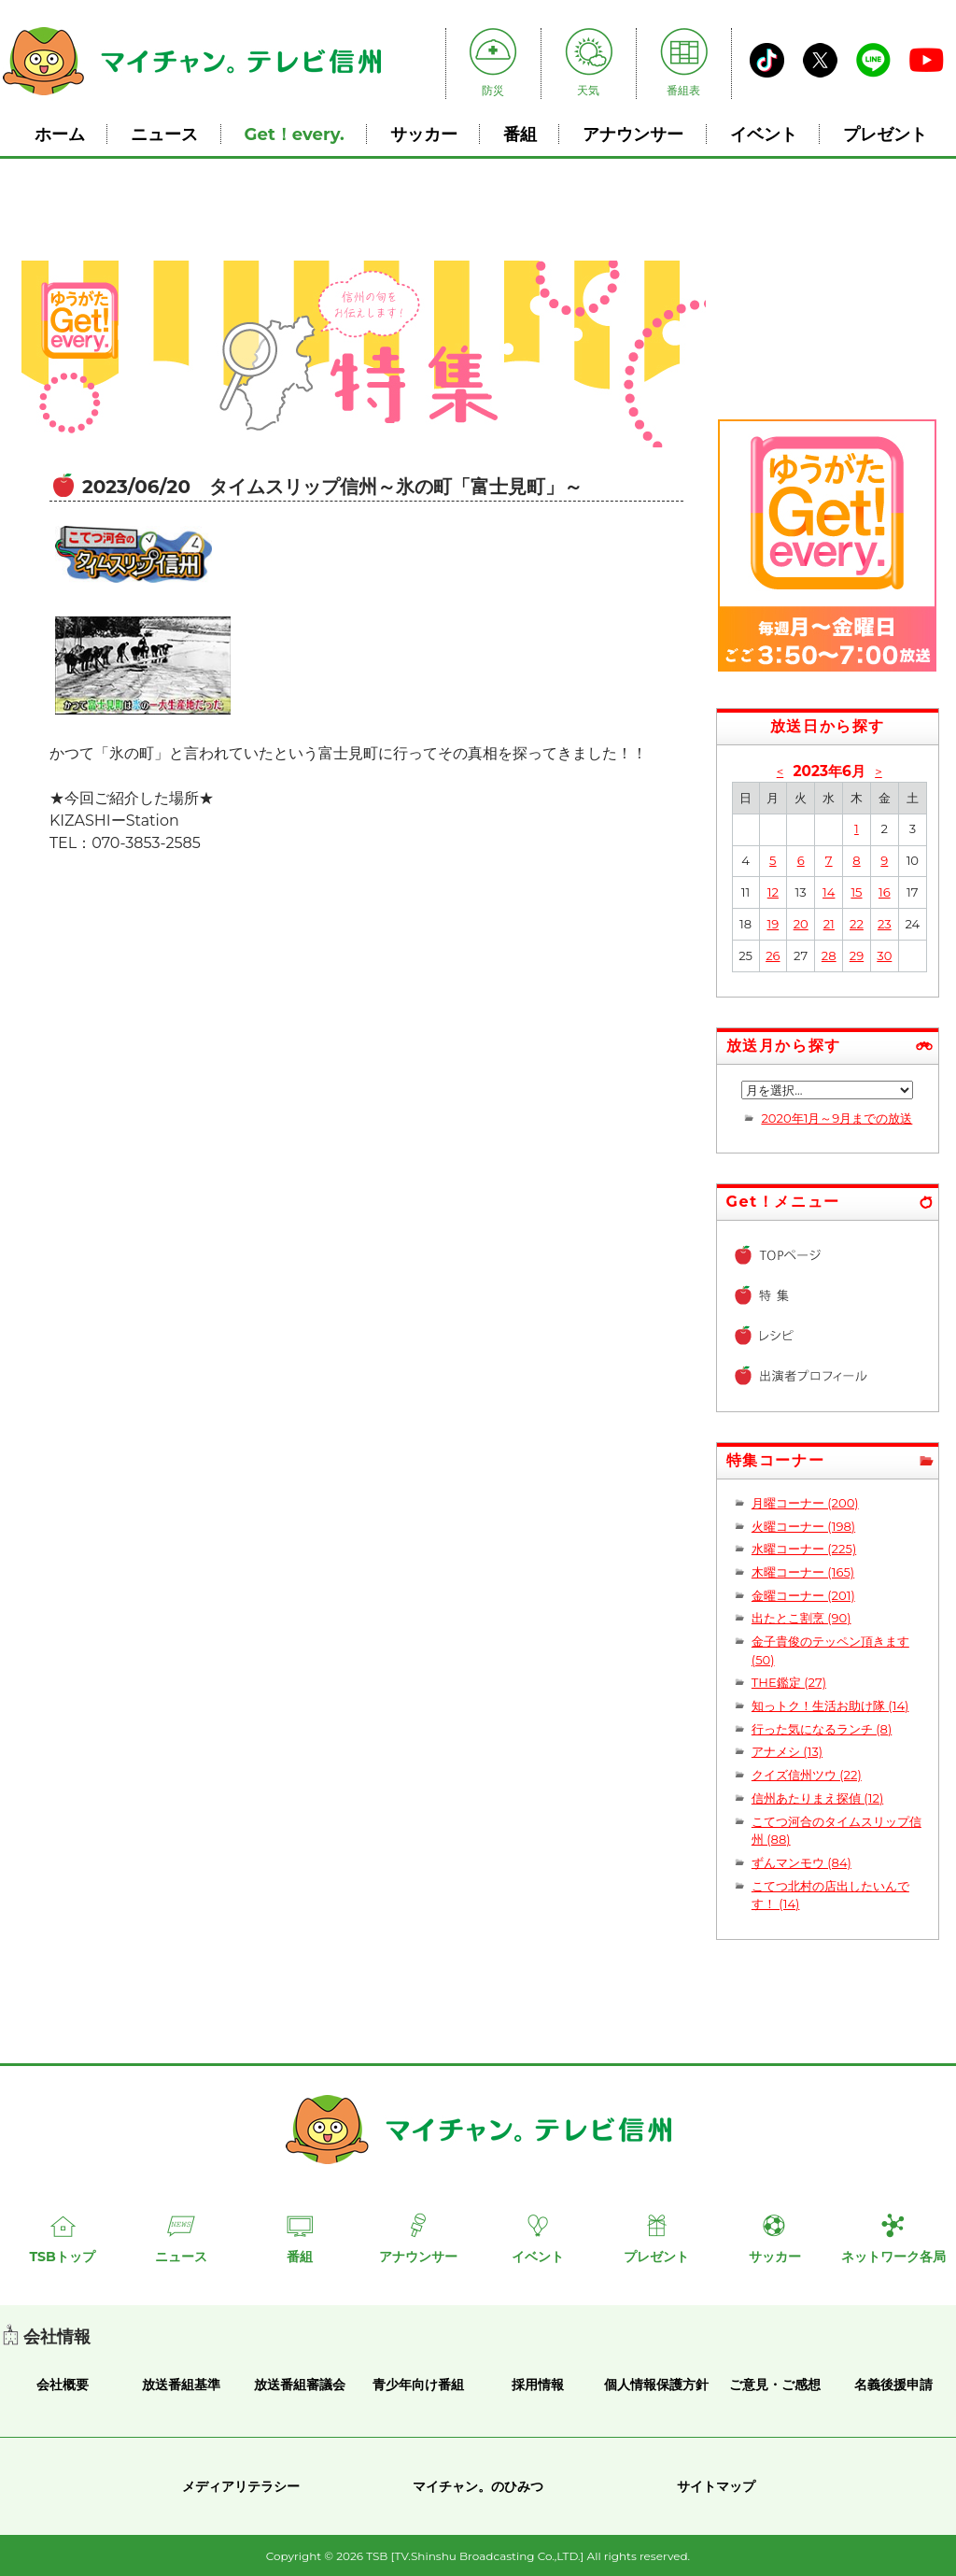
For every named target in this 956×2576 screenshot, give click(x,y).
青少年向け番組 (418, 2384)
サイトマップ (716, 2486)
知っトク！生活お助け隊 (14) (830, 1705)
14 (828, 892)
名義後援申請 (893, 2384)
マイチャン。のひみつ (478, 2486)
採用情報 (538, 2384)
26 (773, 955)
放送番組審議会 (299, 2384)
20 (801, 923)
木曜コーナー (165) (803, 1571)
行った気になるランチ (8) (822, 1728)
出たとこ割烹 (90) (801, 1617)
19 (772, 923)
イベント (763, 134)
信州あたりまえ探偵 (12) (817, 1797)
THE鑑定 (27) (789, 1682)
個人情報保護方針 (656, 2384)
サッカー (423, 134)
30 (884, 955)
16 (885, 892)
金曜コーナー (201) (803, 1595)
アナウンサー (633, 134)
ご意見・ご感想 (775, 2384)
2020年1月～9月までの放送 (836, 1118)
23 (885, 923)
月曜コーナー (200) (805, 1502)
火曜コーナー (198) (803, 1526)
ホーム (60, 134)
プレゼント (885, 134)
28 (829, 955)
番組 (520, 134)
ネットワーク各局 (893, 2256)
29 (857, 955)
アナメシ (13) (787, 1751)
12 (773, 892)
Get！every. (294, 134)
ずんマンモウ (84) (801, 1862)
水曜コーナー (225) (804, 1548)
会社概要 (62, 2384)
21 (829, 923)
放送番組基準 (181, 2384)
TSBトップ (61, 2256)
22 (857, 923)
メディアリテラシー (241, 2486)
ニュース (164, 134)
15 (856, 892)
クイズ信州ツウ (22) (807, 1774)
